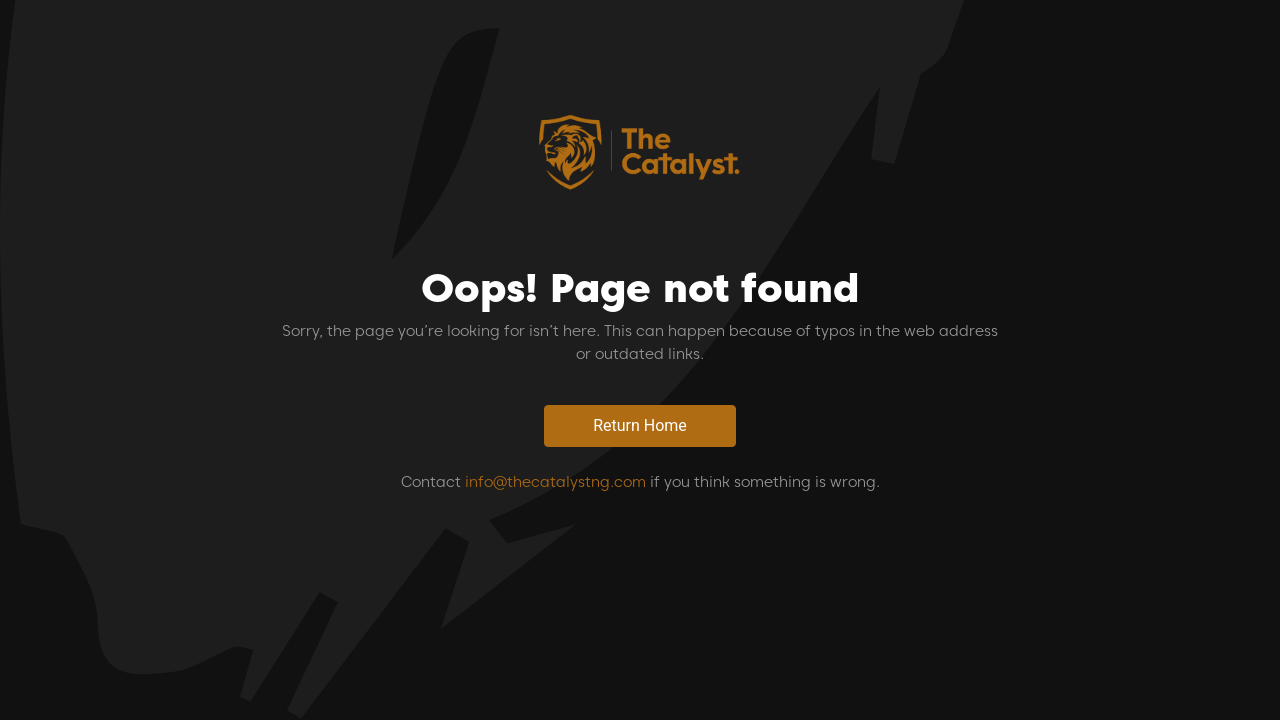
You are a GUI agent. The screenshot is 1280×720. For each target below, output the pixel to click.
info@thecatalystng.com (555, 482)
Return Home (640, 425)
